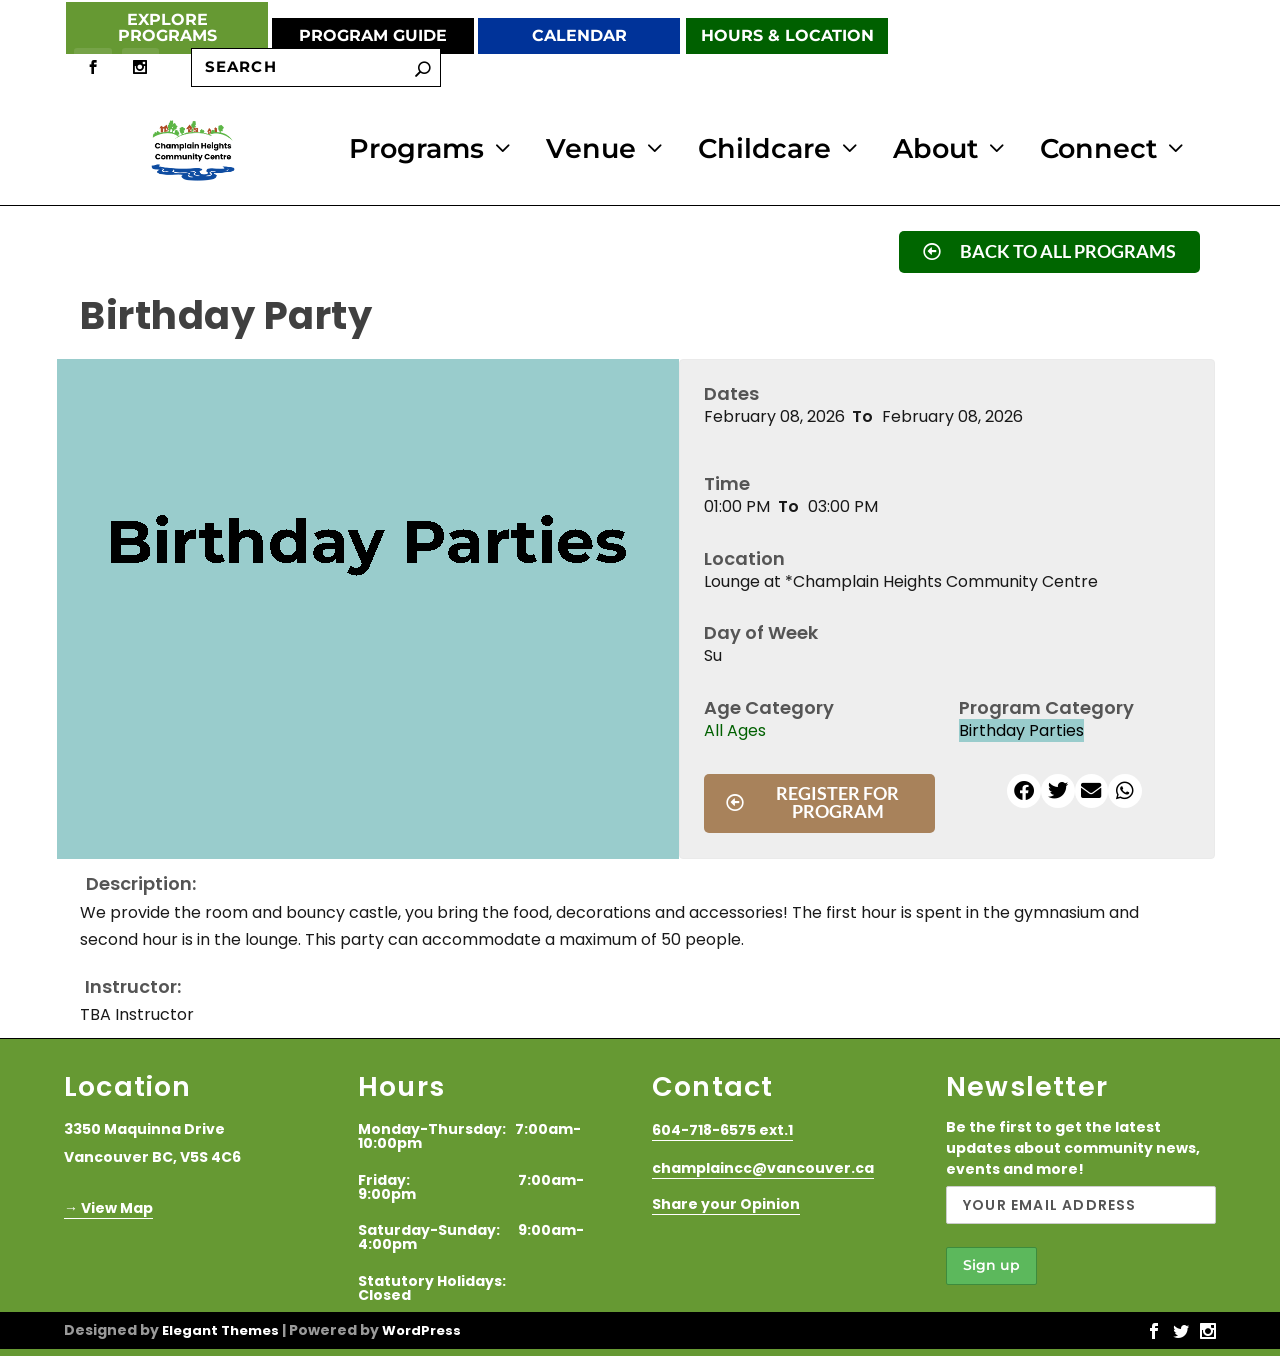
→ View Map (108, 1205)
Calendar (579, 35)
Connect (1098, 150)
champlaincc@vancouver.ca (763, 1165)
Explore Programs (167, 27)
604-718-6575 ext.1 (722, 1128)
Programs (416, 150)
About (935, 150)
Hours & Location (787, 35)
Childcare (764, 150)
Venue (591, 150)
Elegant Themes (220, 1327)
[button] (1024, 788)
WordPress (421, 1327)
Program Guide (373, 35)
